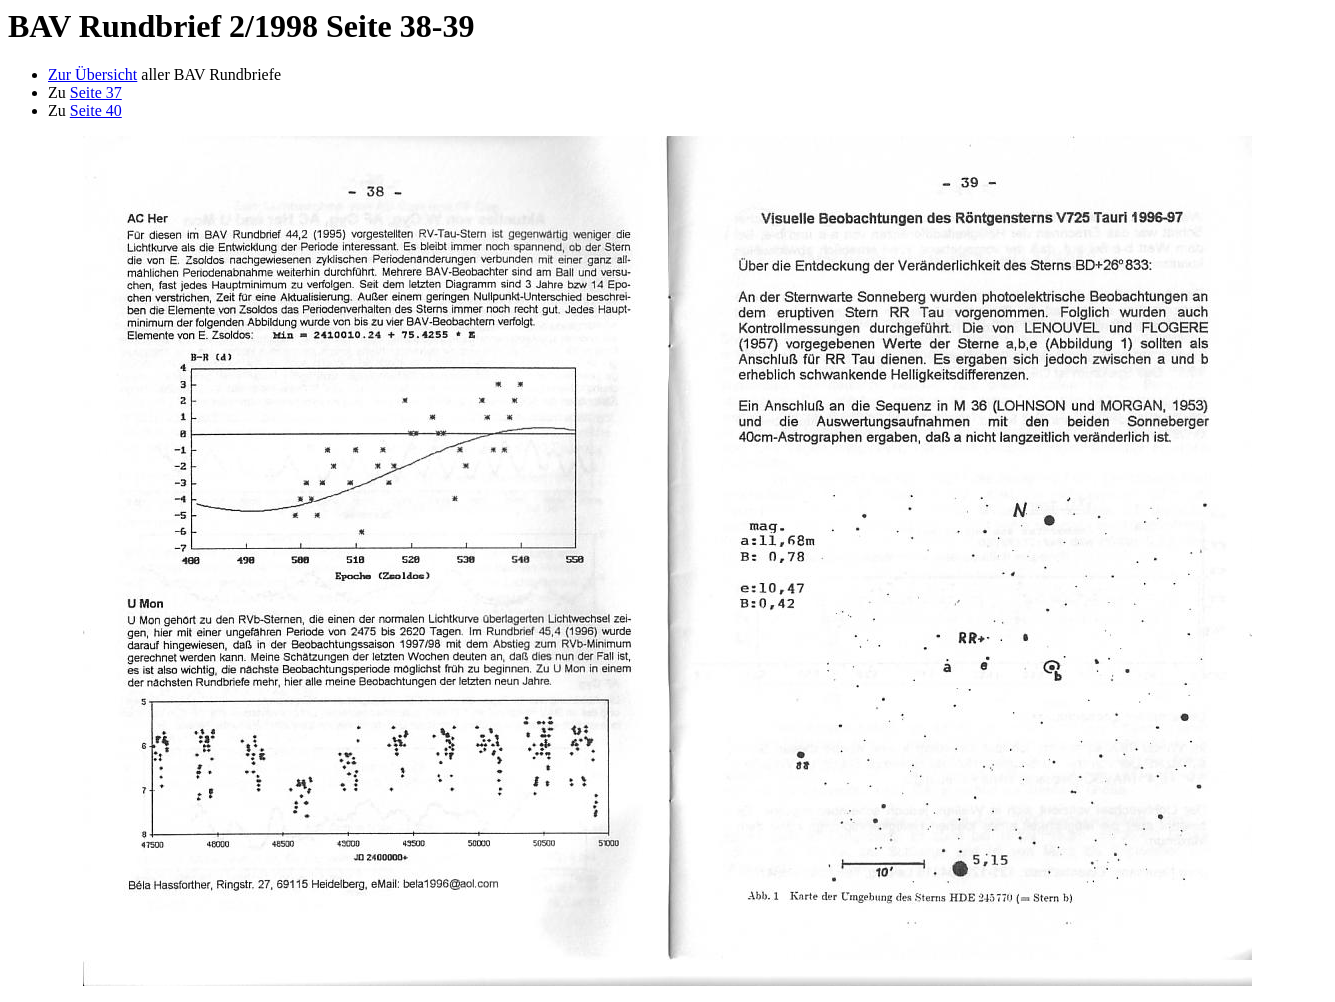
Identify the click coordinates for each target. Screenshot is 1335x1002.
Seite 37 (96, 92)
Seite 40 (96, 110)
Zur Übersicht (92, 74)
